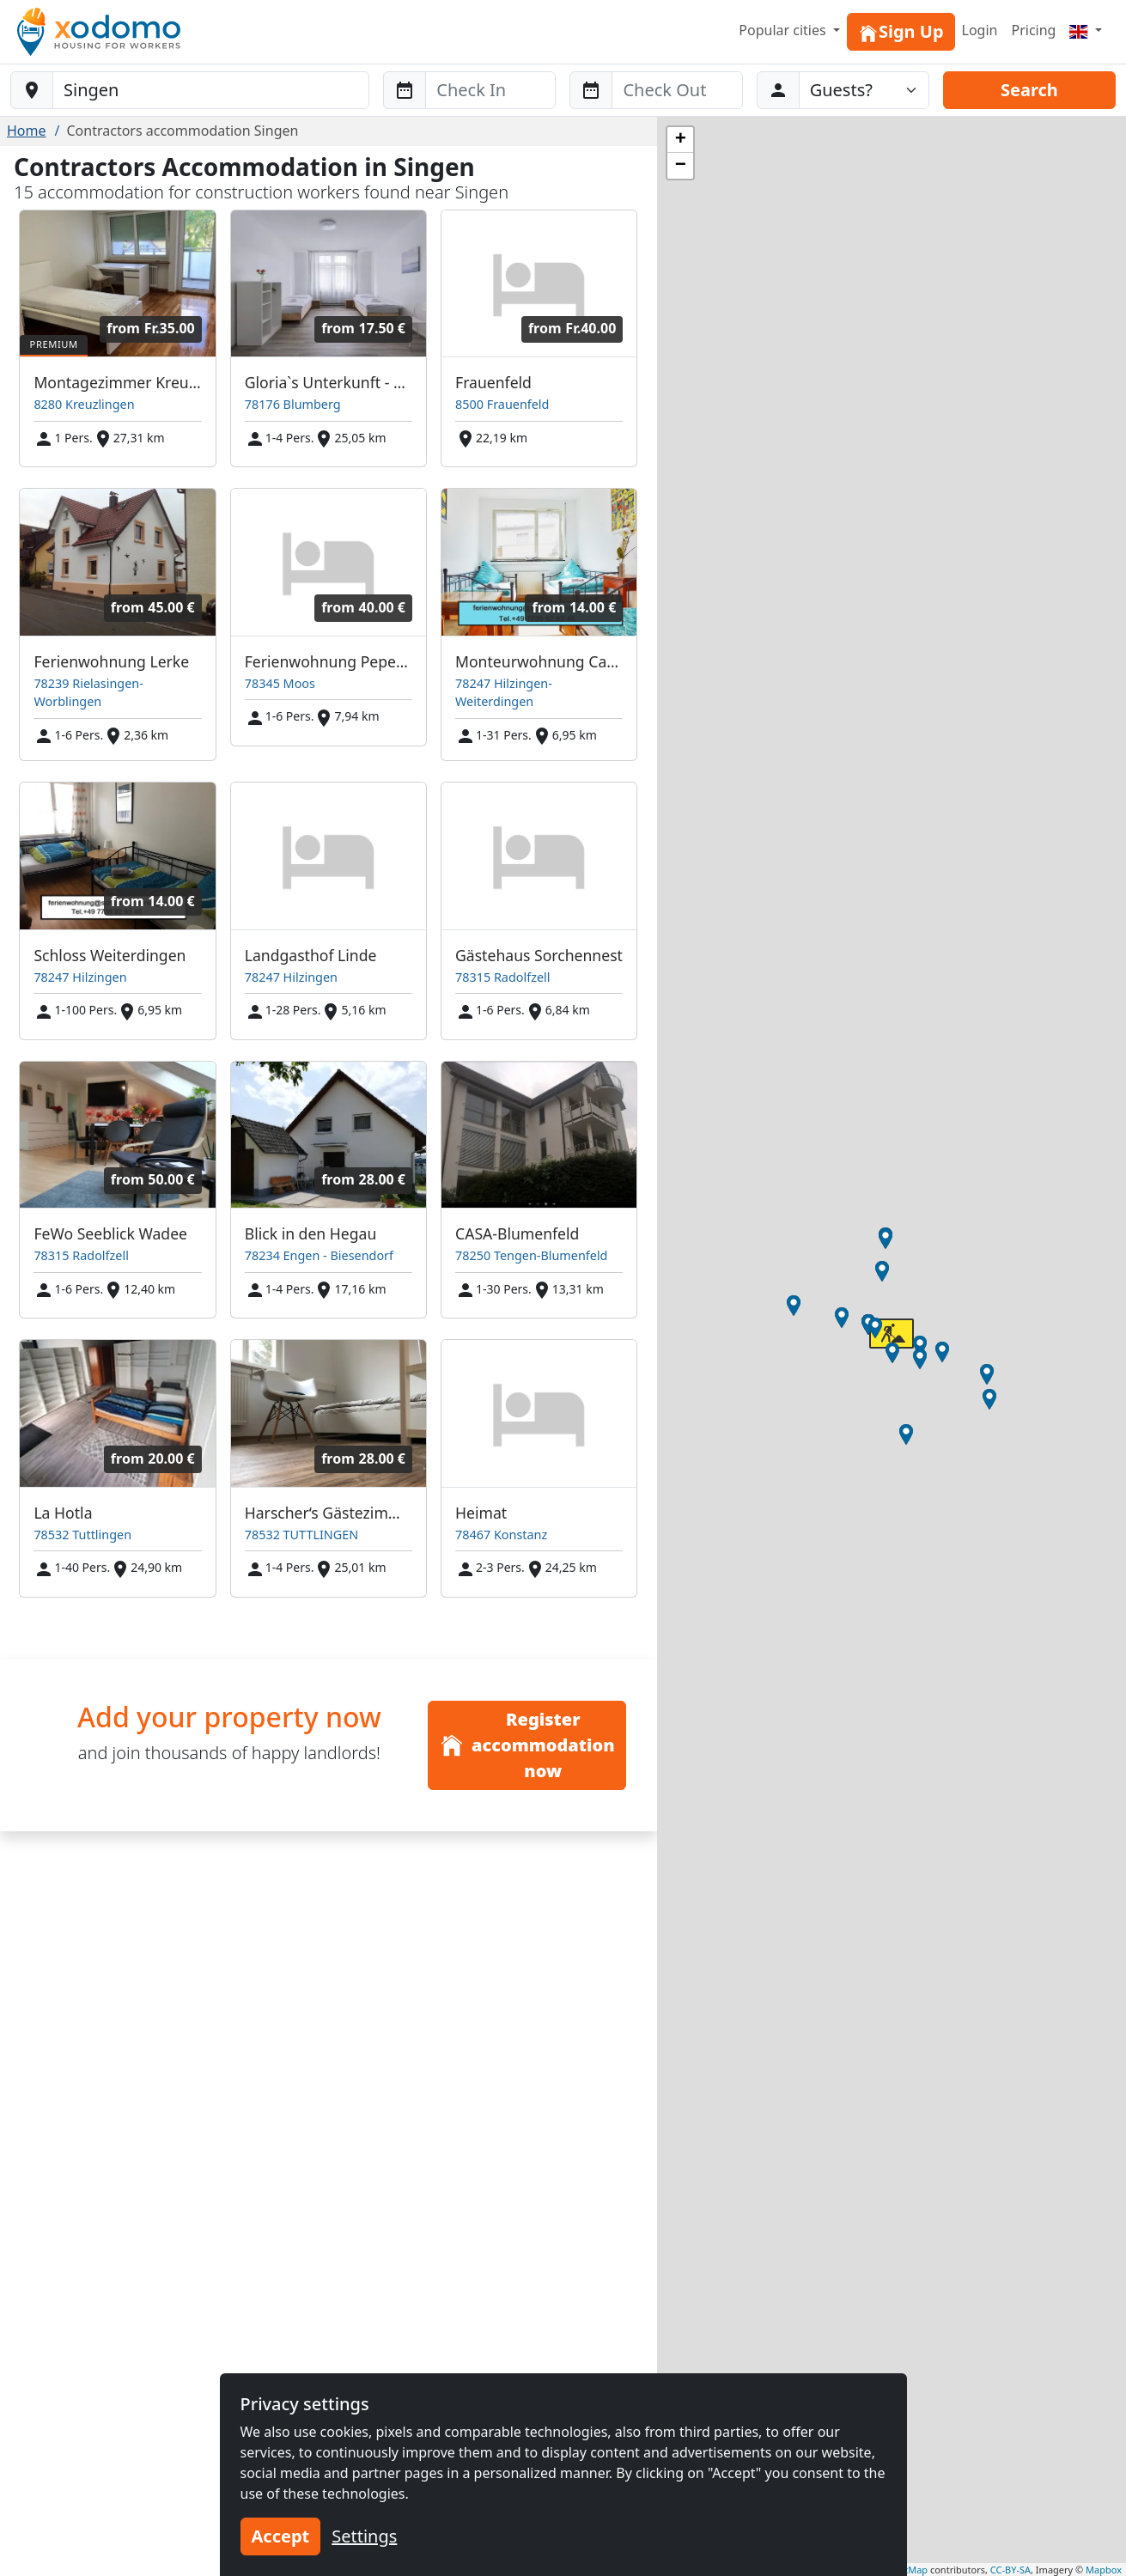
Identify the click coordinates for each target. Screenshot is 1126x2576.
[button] (989, 1399)
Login (980, 30)
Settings (364, 2536)
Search (1029, 89)
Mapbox (1104, 2569)
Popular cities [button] (784, 30)
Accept (281, 2536)
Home (26, 130)
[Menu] (1085, 30)
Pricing (1033, 30)
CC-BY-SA (1010, 2569)
